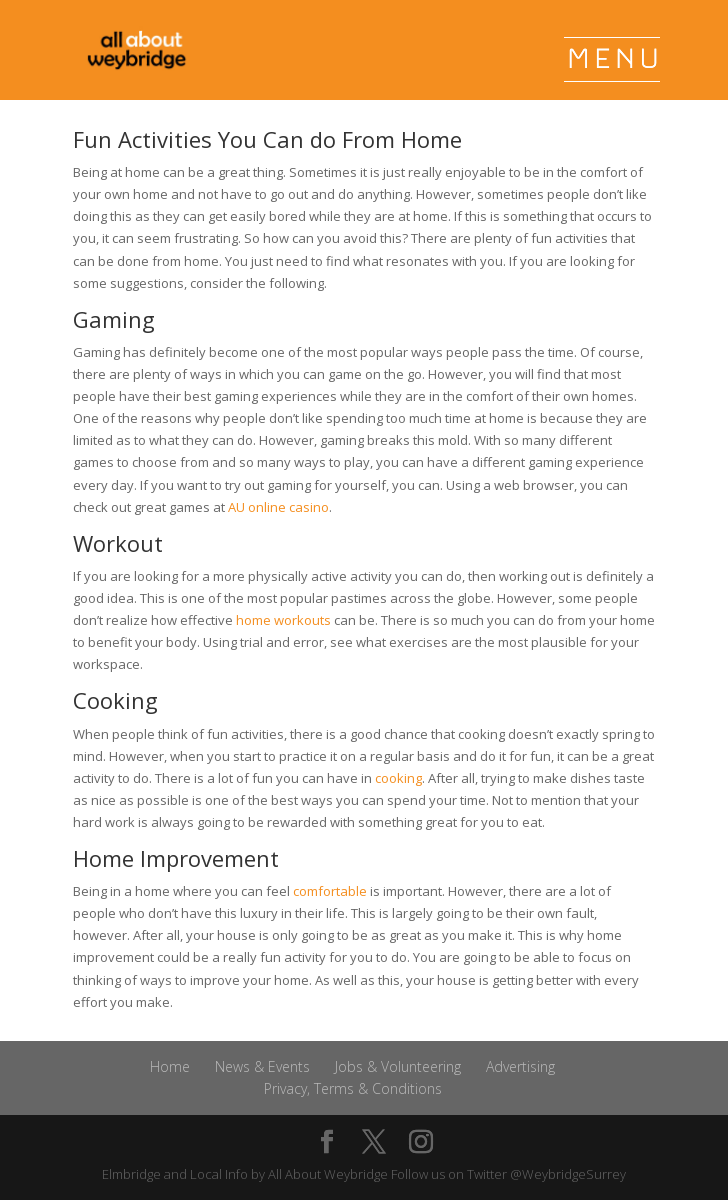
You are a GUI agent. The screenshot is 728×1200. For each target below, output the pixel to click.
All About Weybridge (328, 1174)
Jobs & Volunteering (398, 1066)
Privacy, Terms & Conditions (353, 1088)
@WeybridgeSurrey (568, 1174)
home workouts (283, 620)
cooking (398, 778)
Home (170, 1066)
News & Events (262, 1066)
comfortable (330, 891)
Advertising (520, 1066)
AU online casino (278, 507)
